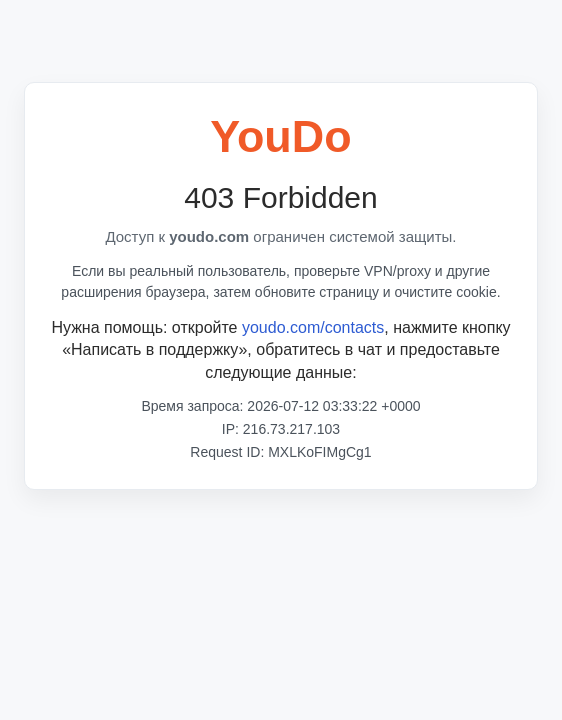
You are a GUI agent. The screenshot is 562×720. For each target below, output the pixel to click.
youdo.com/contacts (313, 327)
